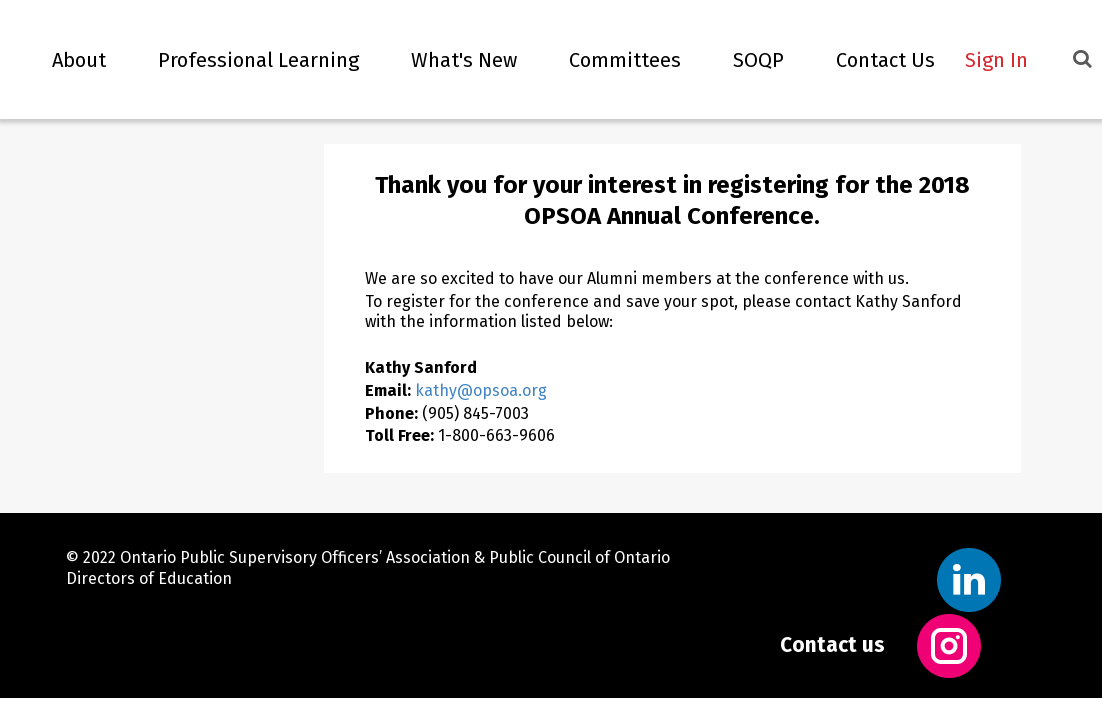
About (68, 60)
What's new (453, 60)
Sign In (996, 60)
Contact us (832, 645)
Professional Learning (247, 60)
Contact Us (874, 60)
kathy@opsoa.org (481, 390)
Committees (614, 60)
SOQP (747, 60)
